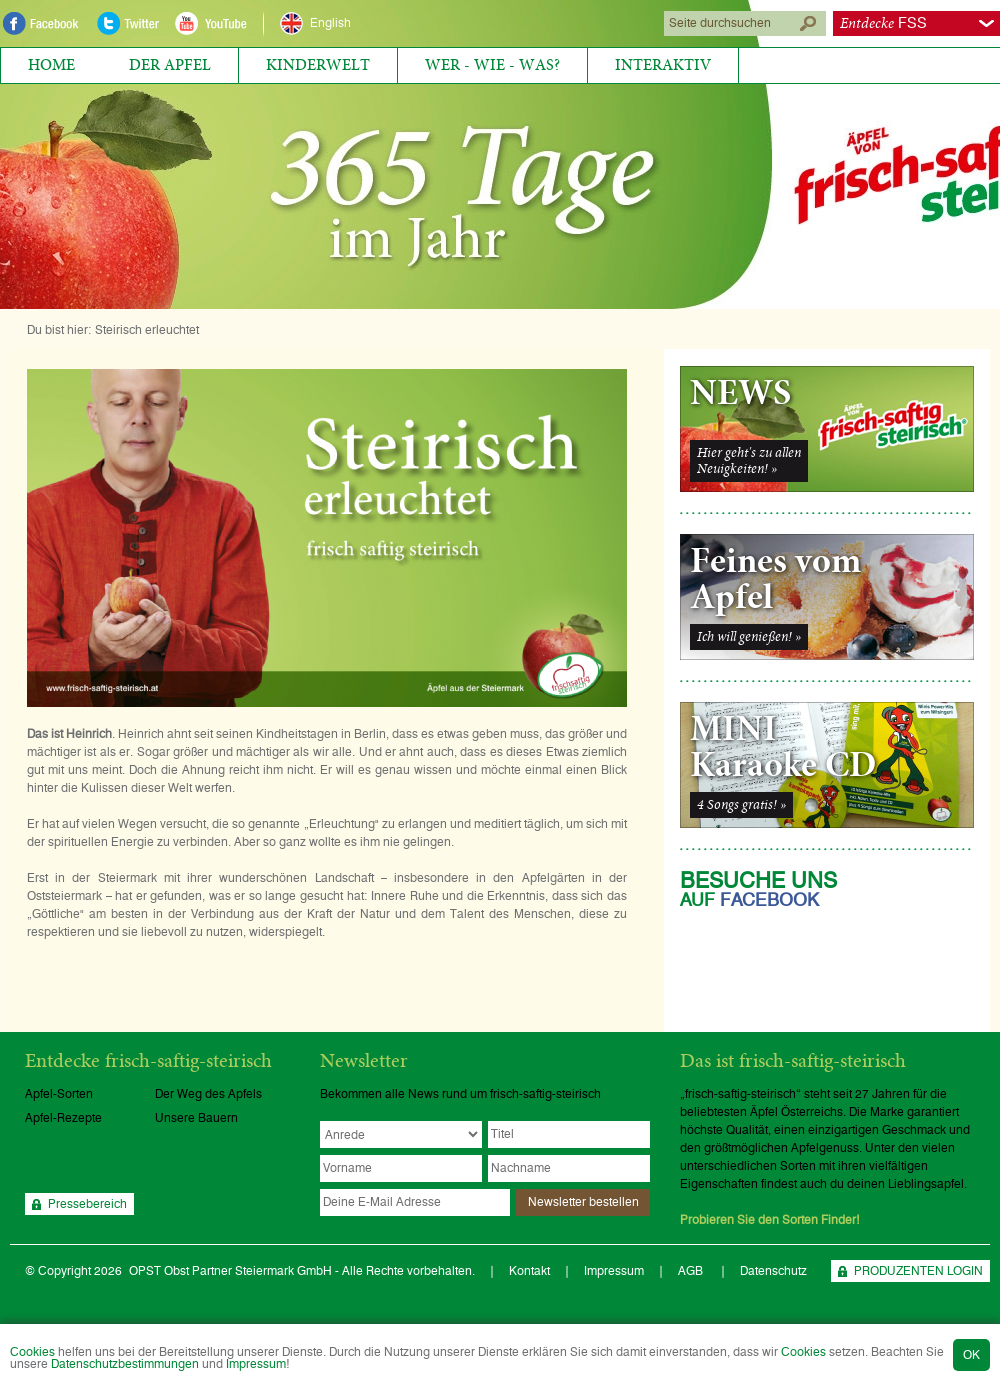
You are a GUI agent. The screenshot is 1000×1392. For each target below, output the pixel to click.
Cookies (32, 1352)
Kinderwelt (318, 65)
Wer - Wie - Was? (492, 65)
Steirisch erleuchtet (147, 330)
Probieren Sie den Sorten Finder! (770, 1220)
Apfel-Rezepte (63, 1118)
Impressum (256, 1364)
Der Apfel (170, 65)
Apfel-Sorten (59, 1094)
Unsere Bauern (196, 1118)
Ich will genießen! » (749, 637)
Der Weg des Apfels (208, 1094)
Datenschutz (773, 1271)
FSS (883, 23)
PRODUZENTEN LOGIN (918, 1271)
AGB (692, 1271)
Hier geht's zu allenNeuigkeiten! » (749, 461)
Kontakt (529, 1271)
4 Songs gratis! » (741, 805)
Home (51, 65)
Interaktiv (663, 65)
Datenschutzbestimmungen (125, 1364)
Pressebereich (87, 1204)
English (330, 23)
